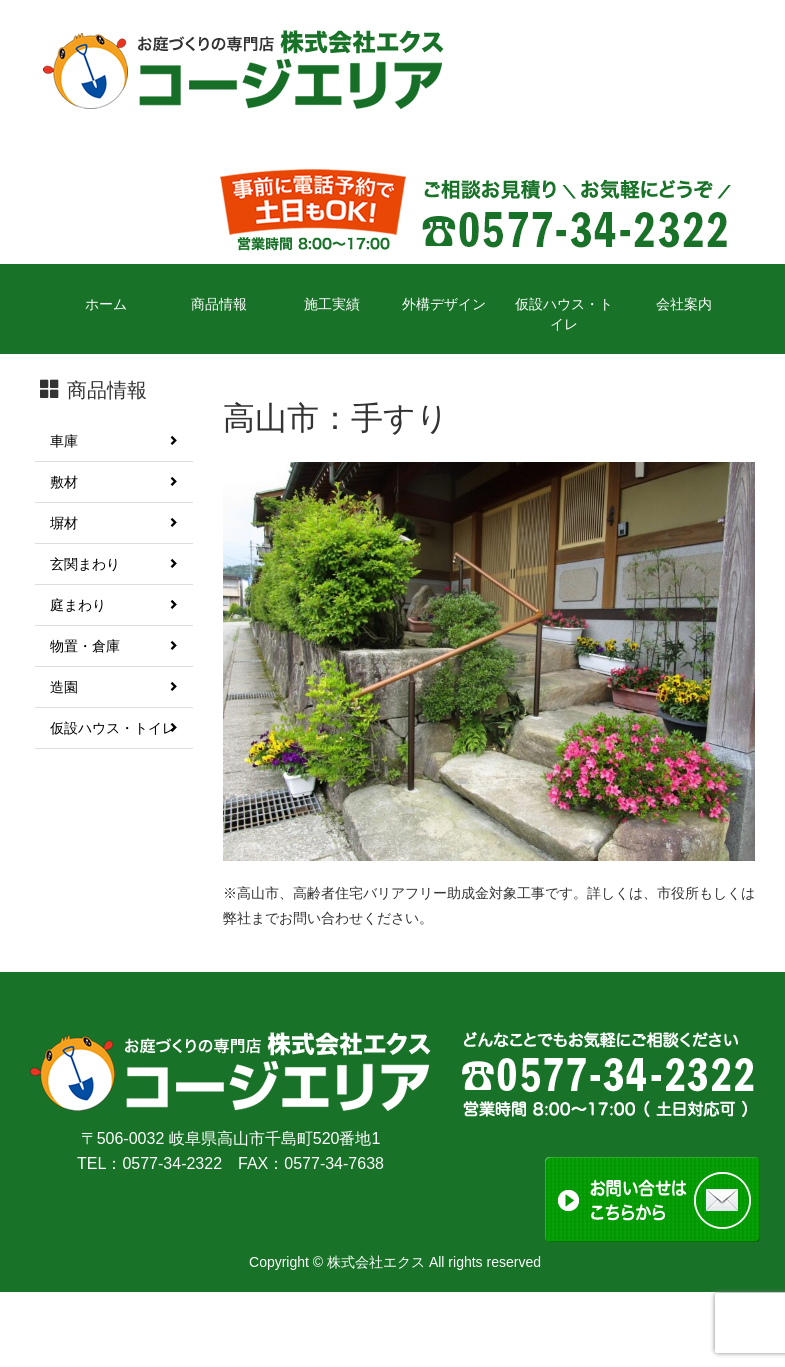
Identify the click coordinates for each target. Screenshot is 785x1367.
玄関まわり (114, 564)
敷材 (114, 482)
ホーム (106, 304)
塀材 (114, 523)
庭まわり (114, 605)
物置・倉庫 (114, 646)
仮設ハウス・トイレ (564, 314)
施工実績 (332, 304)
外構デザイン (444, 304)
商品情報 (219, 304)
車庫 (114, 441)
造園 (114, 687)
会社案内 (684, 304)
